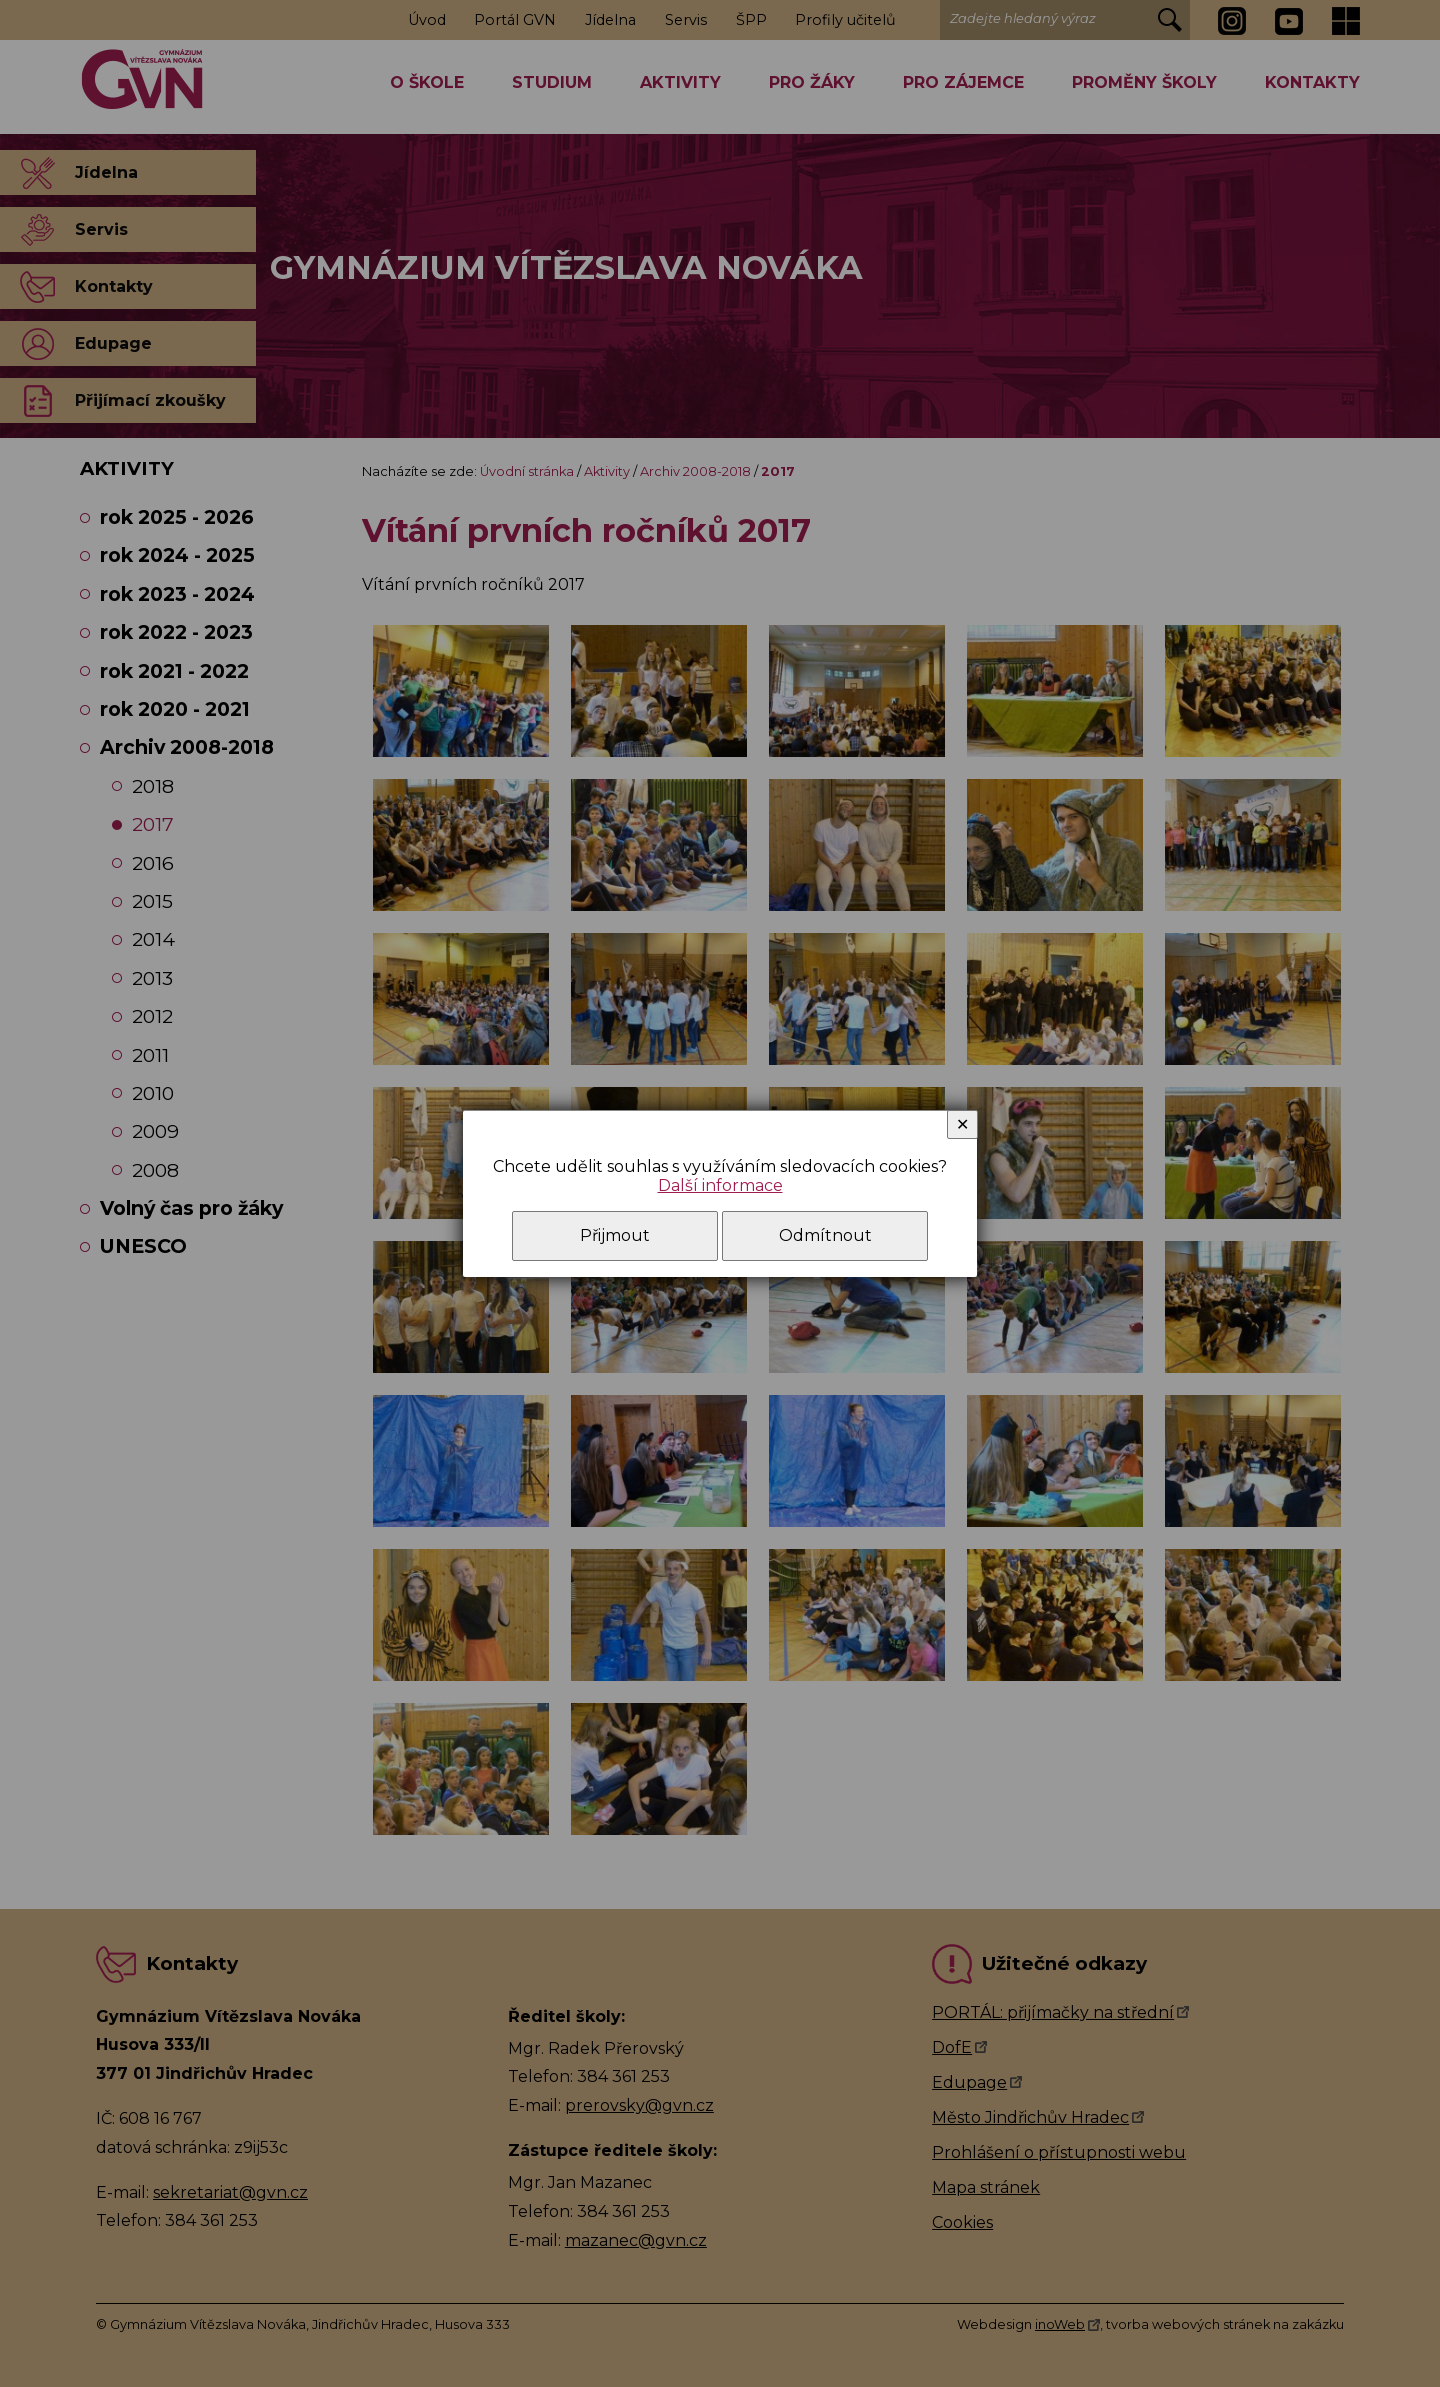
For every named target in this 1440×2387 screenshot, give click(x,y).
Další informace (720, 1185)
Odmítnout (825, 1235)
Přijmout (615, 1235)
